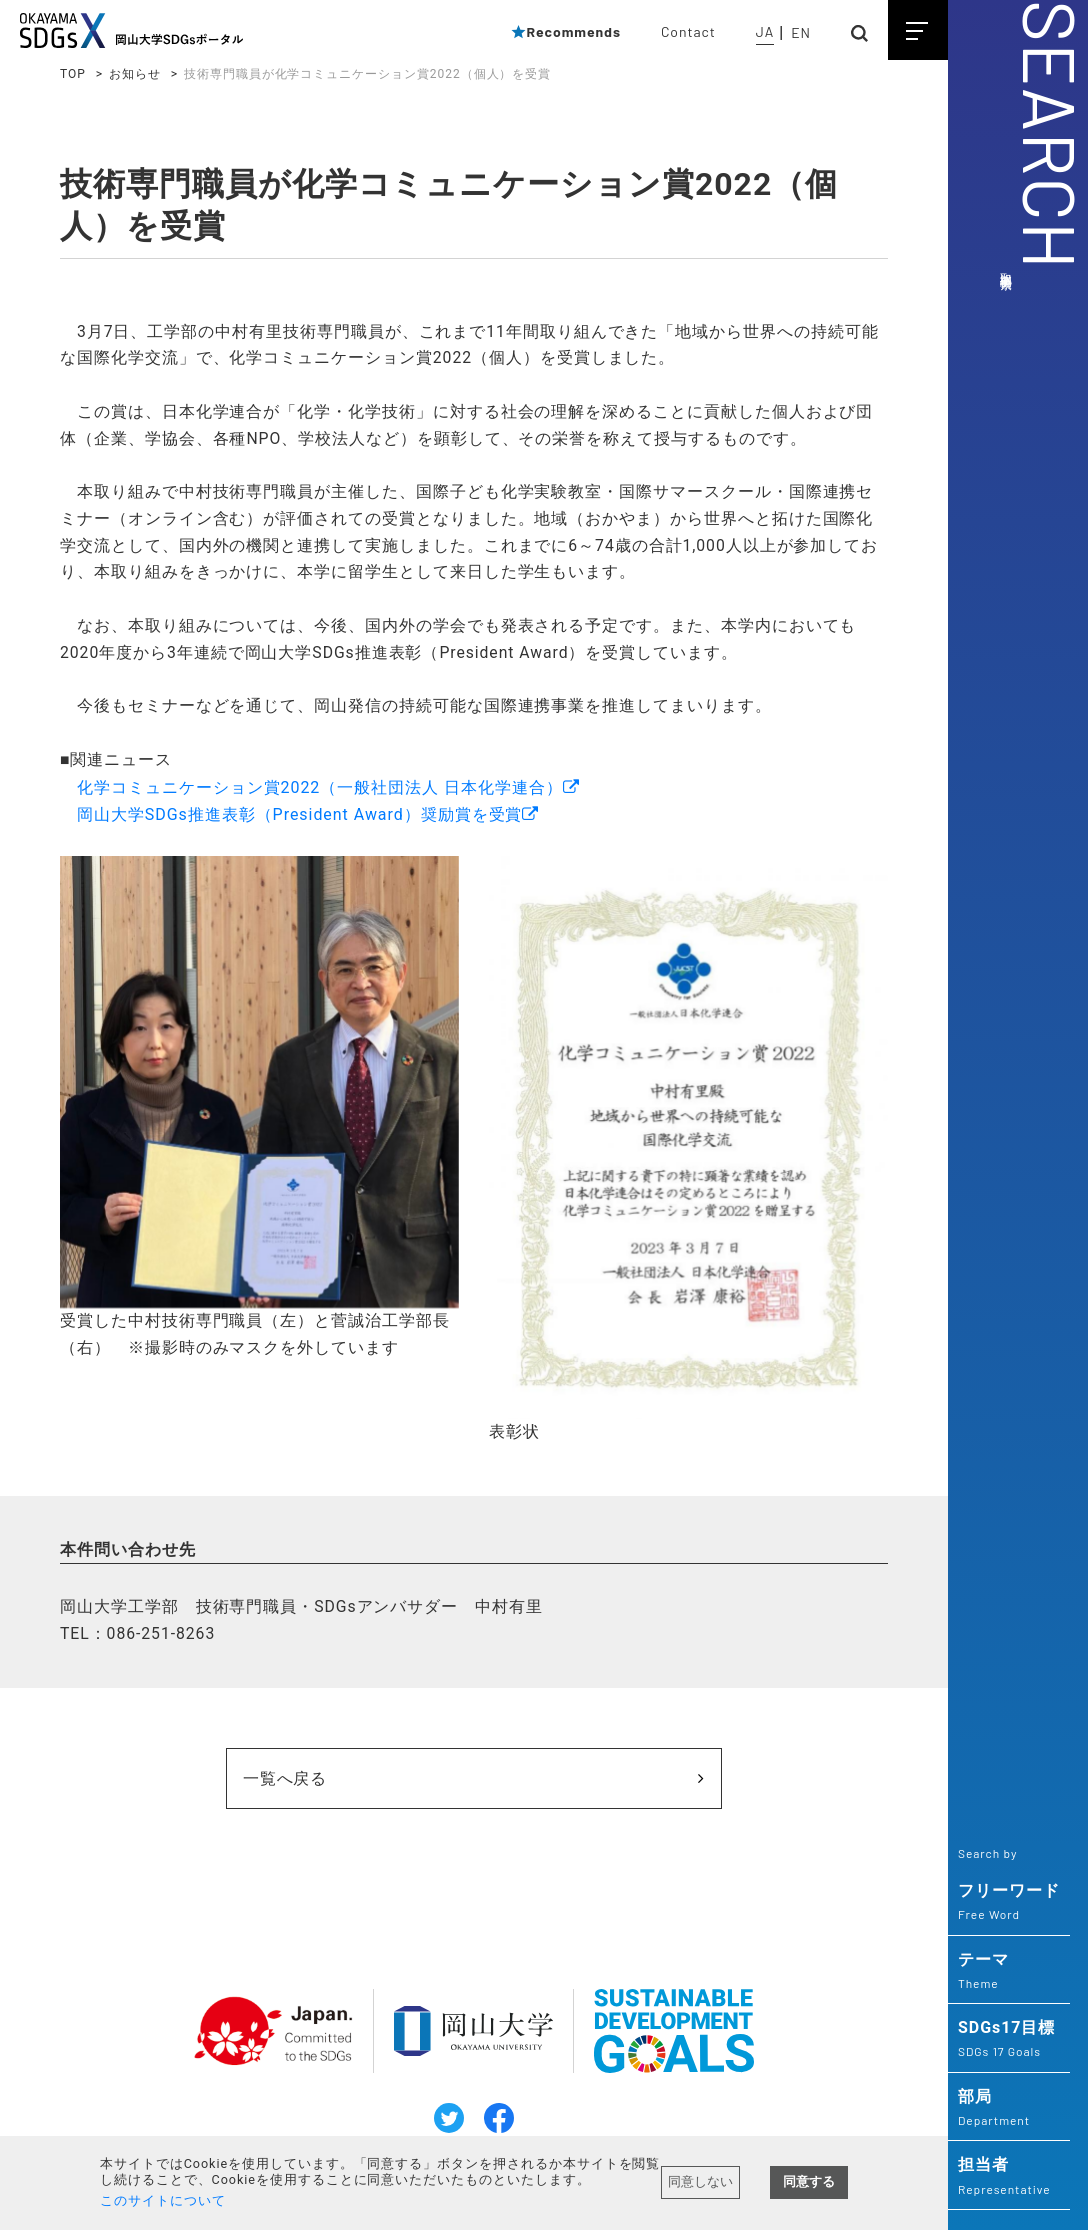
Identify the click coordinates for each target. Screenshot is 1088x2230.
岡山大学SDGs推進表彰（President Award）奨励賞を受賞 (300, 821)
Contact (688, 31)
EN (801, 32)
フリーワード (1009, 1903)
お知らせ (135, 74)
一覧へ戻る (367, 1786)
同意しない (700, 2181)
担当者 (1009, 2177)
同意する (809, 2181)
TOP (73, 74)
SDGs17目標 (1009, 2040)
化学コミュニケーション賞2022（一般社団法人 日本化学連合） (320, 794)
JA (765, 31)
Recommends (565, 31)
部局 (1009, 2109)
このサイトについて (163, 2200)
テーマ (1009, 1972)
